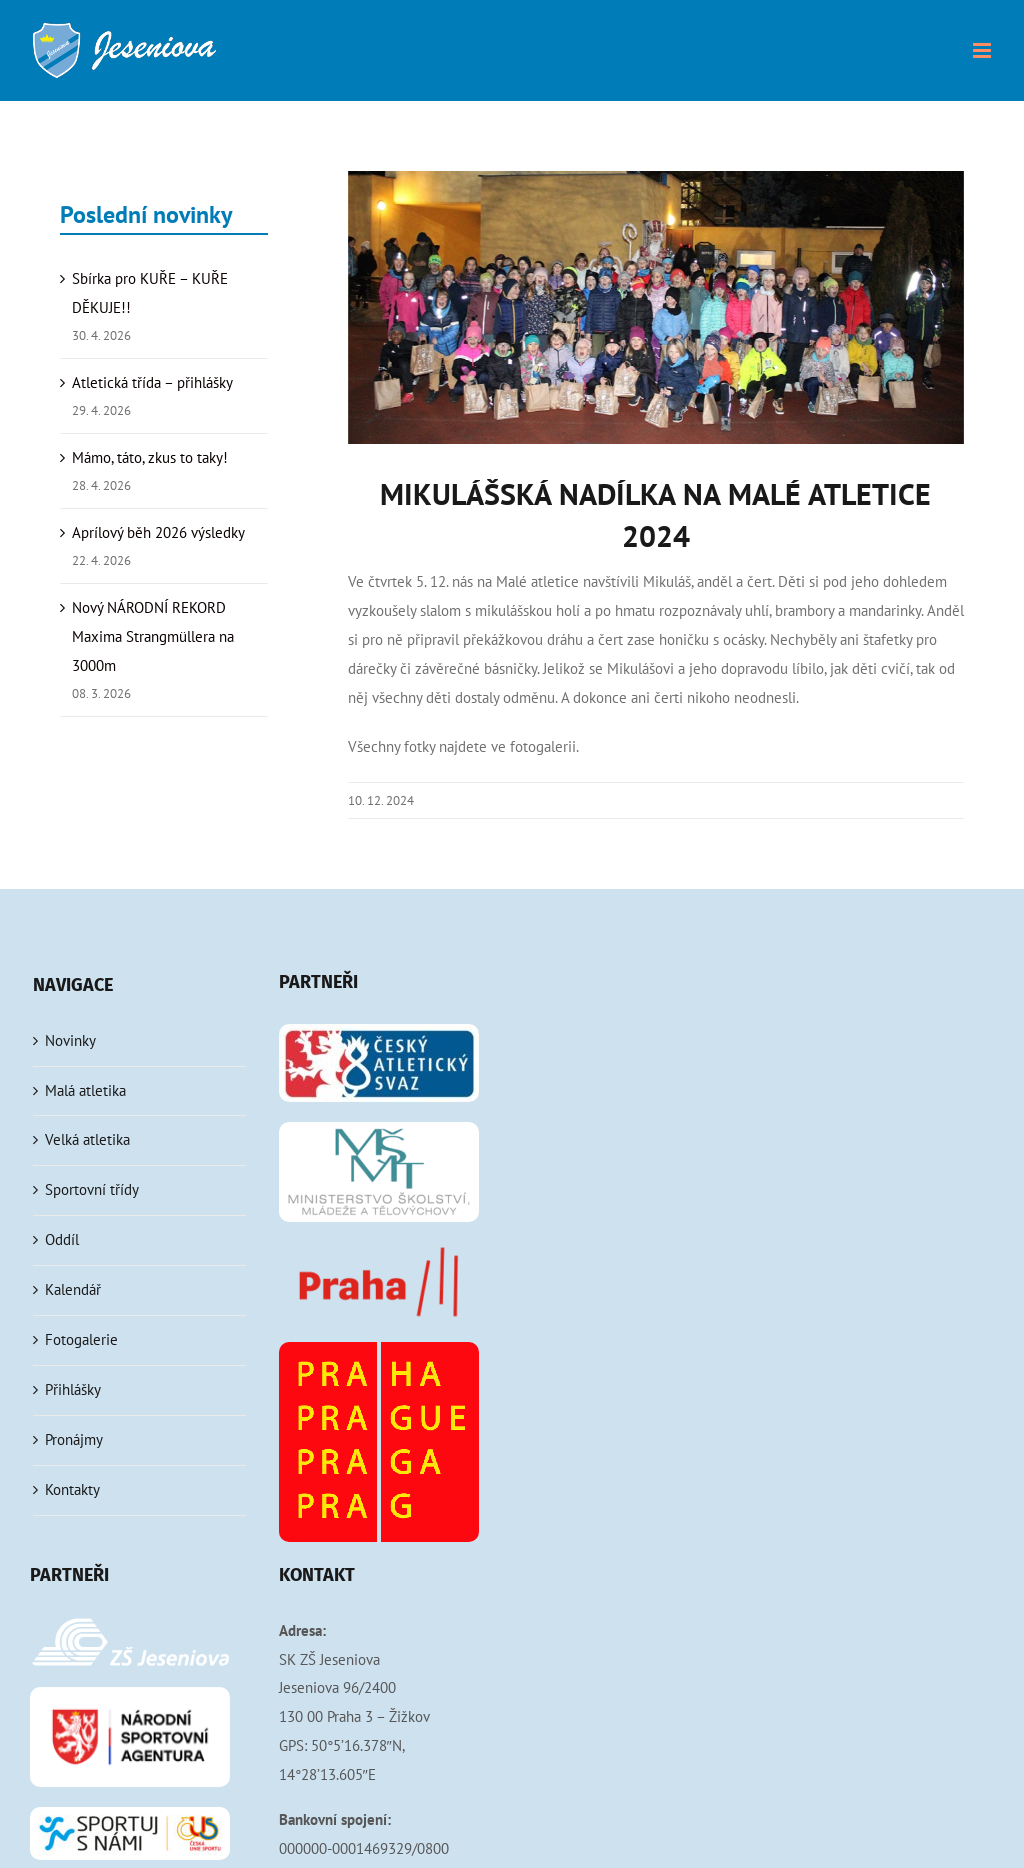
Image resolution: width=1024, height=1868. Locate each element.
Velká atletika (87, 1139)
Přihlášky (73, 1389)
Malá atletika (85, 1090)
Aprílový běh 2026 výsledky (158, 532)
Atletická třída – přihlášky (152, 382)
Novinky (70, 1040)
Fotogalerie (81, 1339)
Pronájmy (74, 1439)
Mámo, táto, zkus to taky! (150, 457)
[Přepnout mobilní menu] (983, 50)
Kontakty (72, 1489)
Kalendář (73, 1289)
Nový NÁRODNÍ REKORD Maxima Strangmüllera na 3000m (153, 636)
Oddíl (62, 1239)
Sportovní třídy (92, 1189)
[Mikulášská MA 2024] (656, 307)
